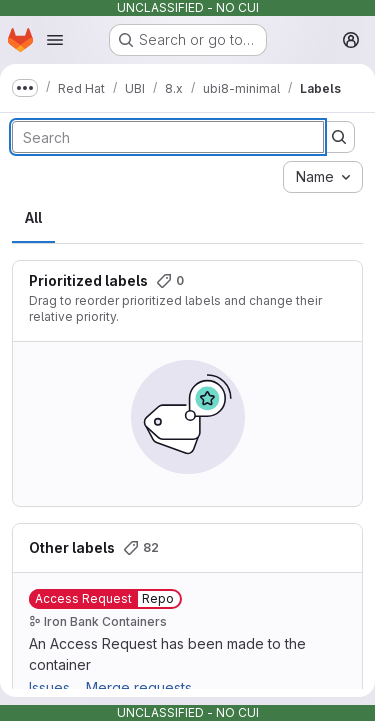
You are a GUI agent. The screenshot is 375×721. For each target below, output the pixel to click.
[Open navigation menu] (55, 40)
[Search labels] (168, 137)
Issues (49, 687)
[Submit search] (339, 137)
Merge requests (139, 687)
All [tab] (33, 217)
